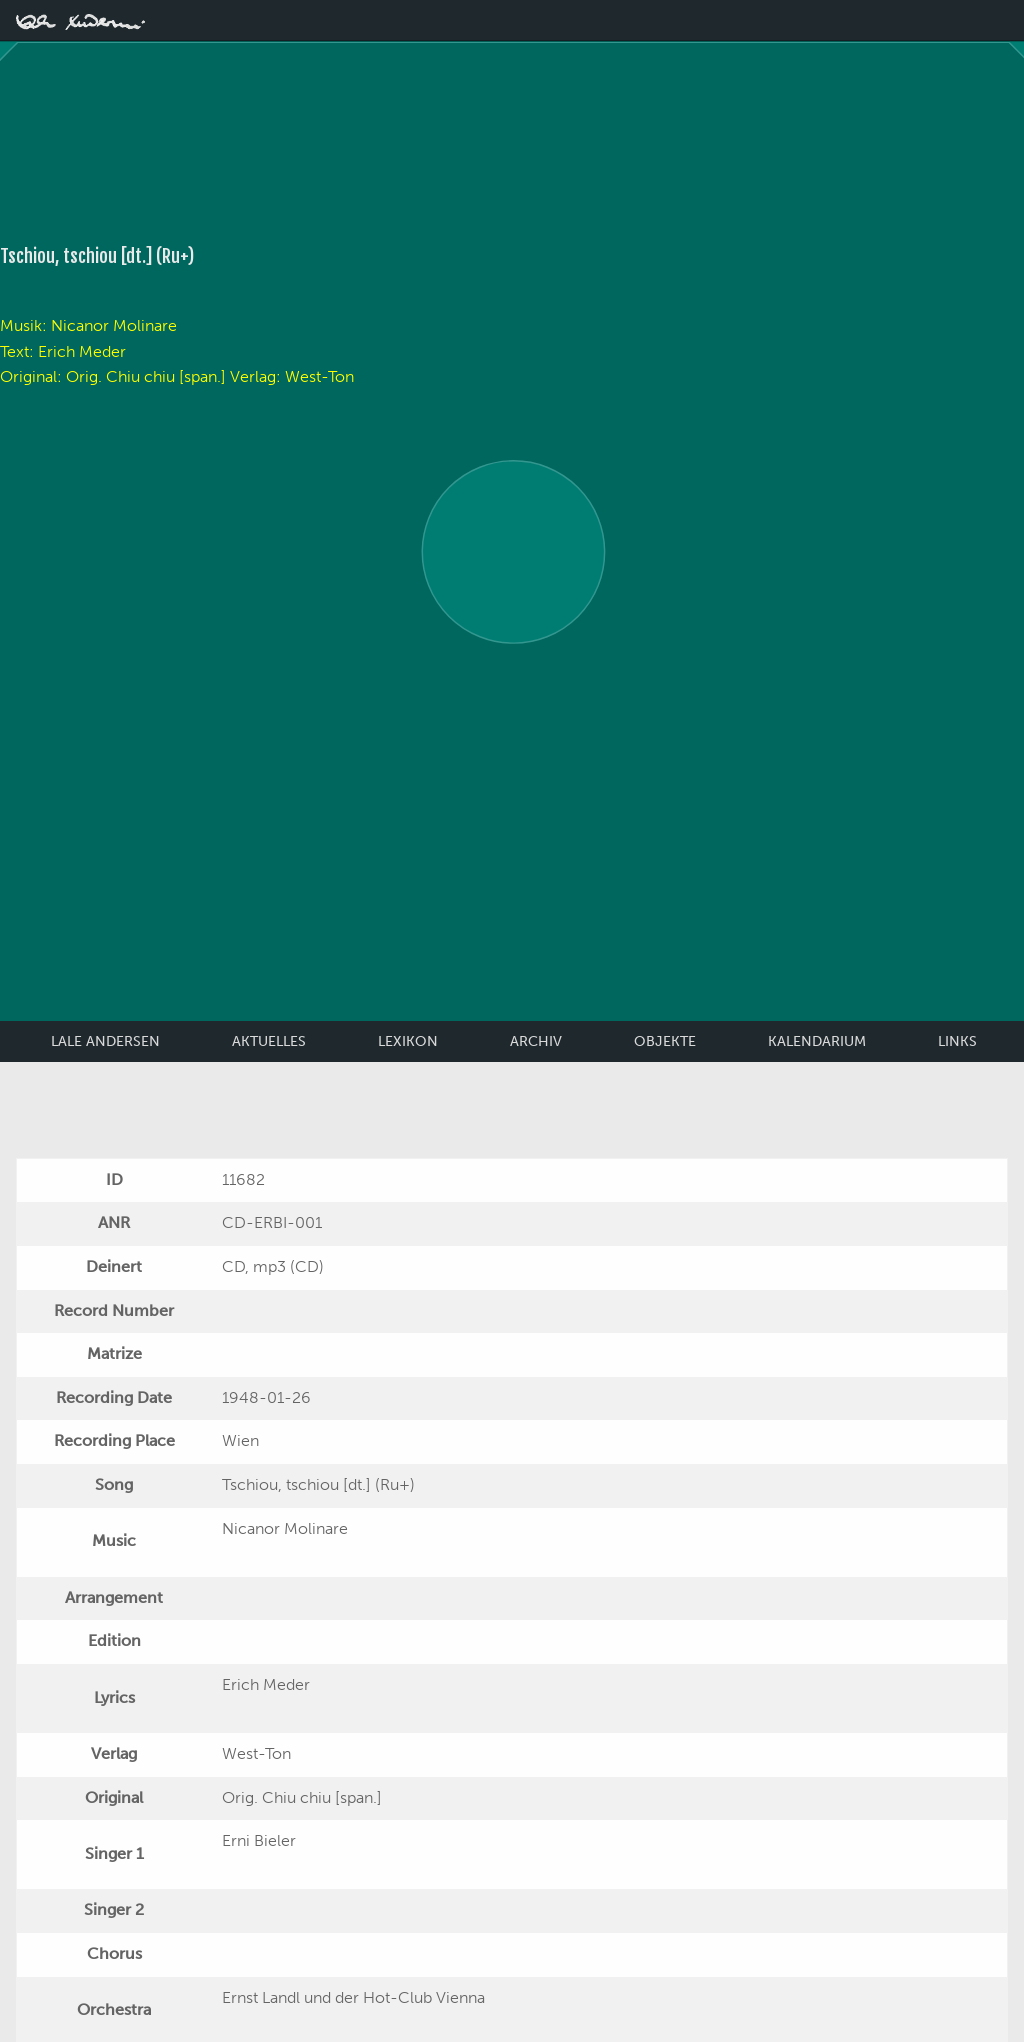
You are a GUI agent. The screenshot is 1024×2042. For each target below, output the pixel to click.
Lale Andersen (105, 1041)
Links (957, 1041)
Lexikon (408, 1041)
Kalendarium (817, 1041)
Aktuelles (269, 1041)
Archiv (536, 1041)
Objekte (665, 1041)
